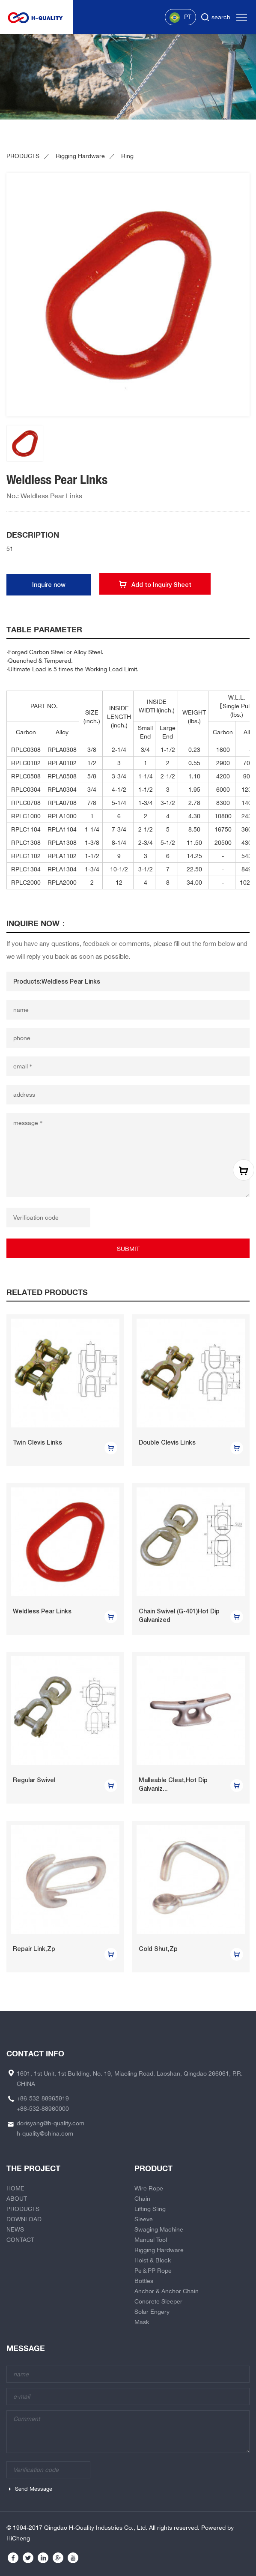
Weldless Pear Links (42, 1611)
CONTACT (20, 2239)
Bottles (143, 2280)
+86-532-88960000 (43, 2108)
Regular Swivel (34, 1780)
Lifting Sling (150, 2208)
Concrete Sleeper (158, 2301)
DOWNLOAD (24, 2219)
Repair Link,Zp (34, 1948)
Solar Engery (152, 2311)
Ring (127, 156)
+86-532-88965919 (43, 2098)
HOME (15, 2188)
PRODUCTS (22, 156)
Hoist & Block (152, 2260)
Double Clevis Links (167, 1442)
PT (180, 17)
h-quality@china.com (45, 2133)
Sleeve (143, 2219)
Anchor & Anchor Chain (166, 2291)
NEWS (15, 2229)
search (220, 17)
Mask (141, 2322)
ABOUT (16, 2198)
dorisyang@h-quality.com (50, 2123)
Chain (142, 2198)
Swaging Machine (158, 2229)
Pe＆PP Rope (153, 2270)
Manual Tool (150, 2239)
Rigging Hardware (80, 156)
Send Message (33, 2489)
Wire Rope (148, 2188)
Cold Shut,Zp (158, 1948)
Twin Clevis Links (37, 1442)
